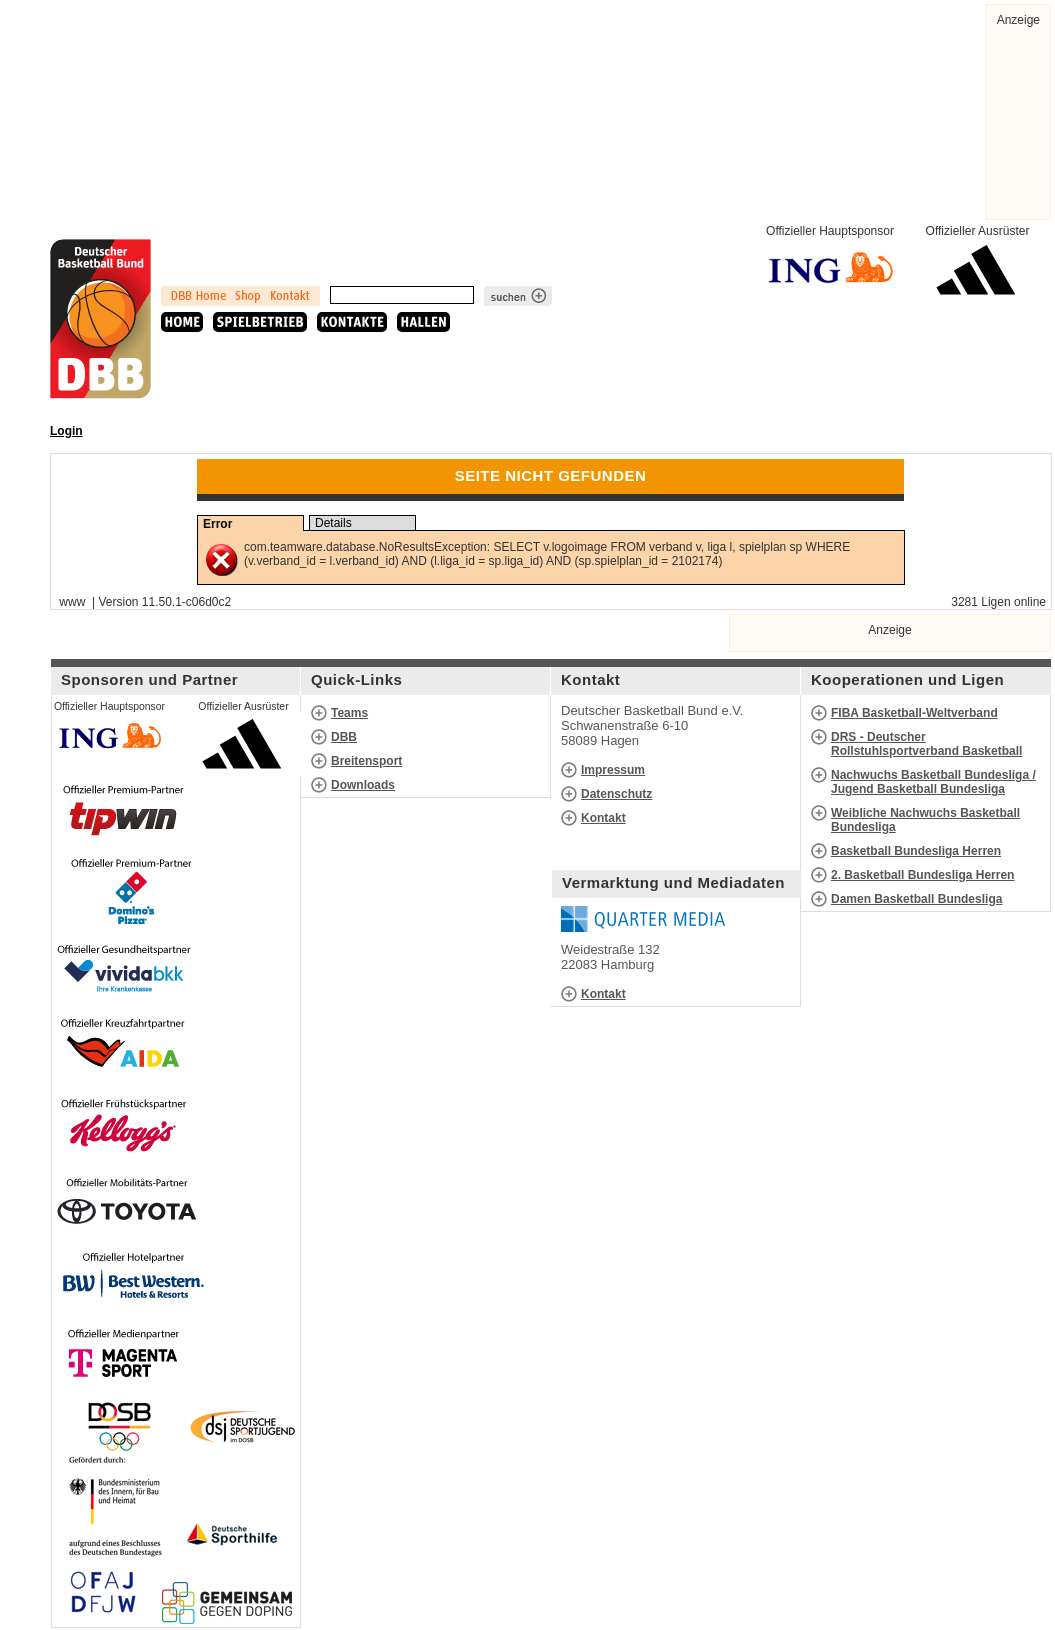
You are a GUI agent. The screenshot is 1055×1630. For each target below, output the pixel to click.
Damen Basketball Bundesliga (916, 899)
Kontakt (603, 818)
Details (333, 523)
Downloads (363, 785)
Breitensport (366, 761)
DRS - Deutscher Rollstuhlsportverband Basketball (926, 744)
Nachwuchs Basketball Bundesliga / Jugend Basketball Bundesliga (933, 782)
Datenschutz (616, 794)
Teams (349, 713)
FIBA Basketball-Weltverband (914, 713)
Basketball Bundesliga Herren (916, 851)
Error (217, 524)
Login (66, 431)
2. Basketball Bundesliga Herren (922, 875)
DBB (344, 737)
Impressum (613, 770)
